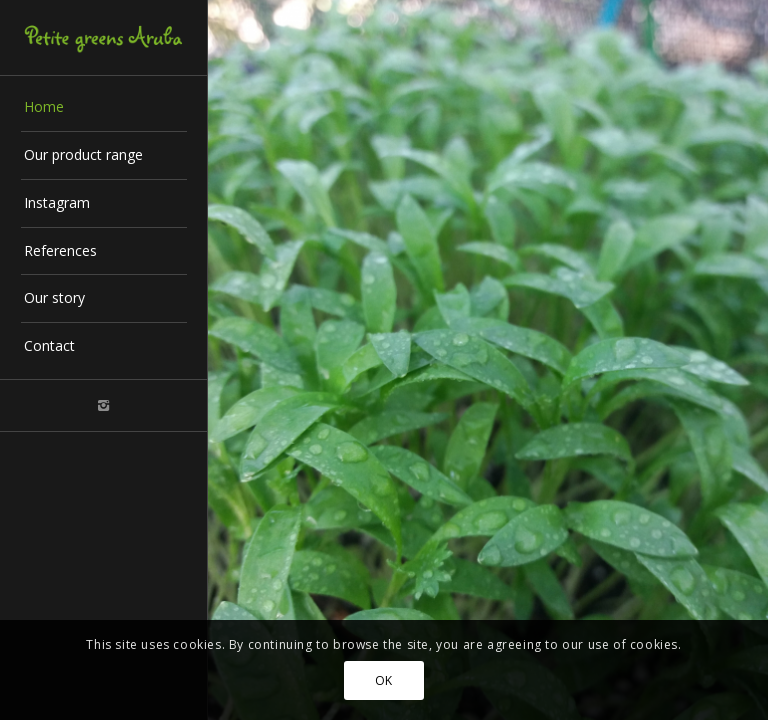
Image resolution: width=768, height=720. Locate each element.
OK (384, 680)
